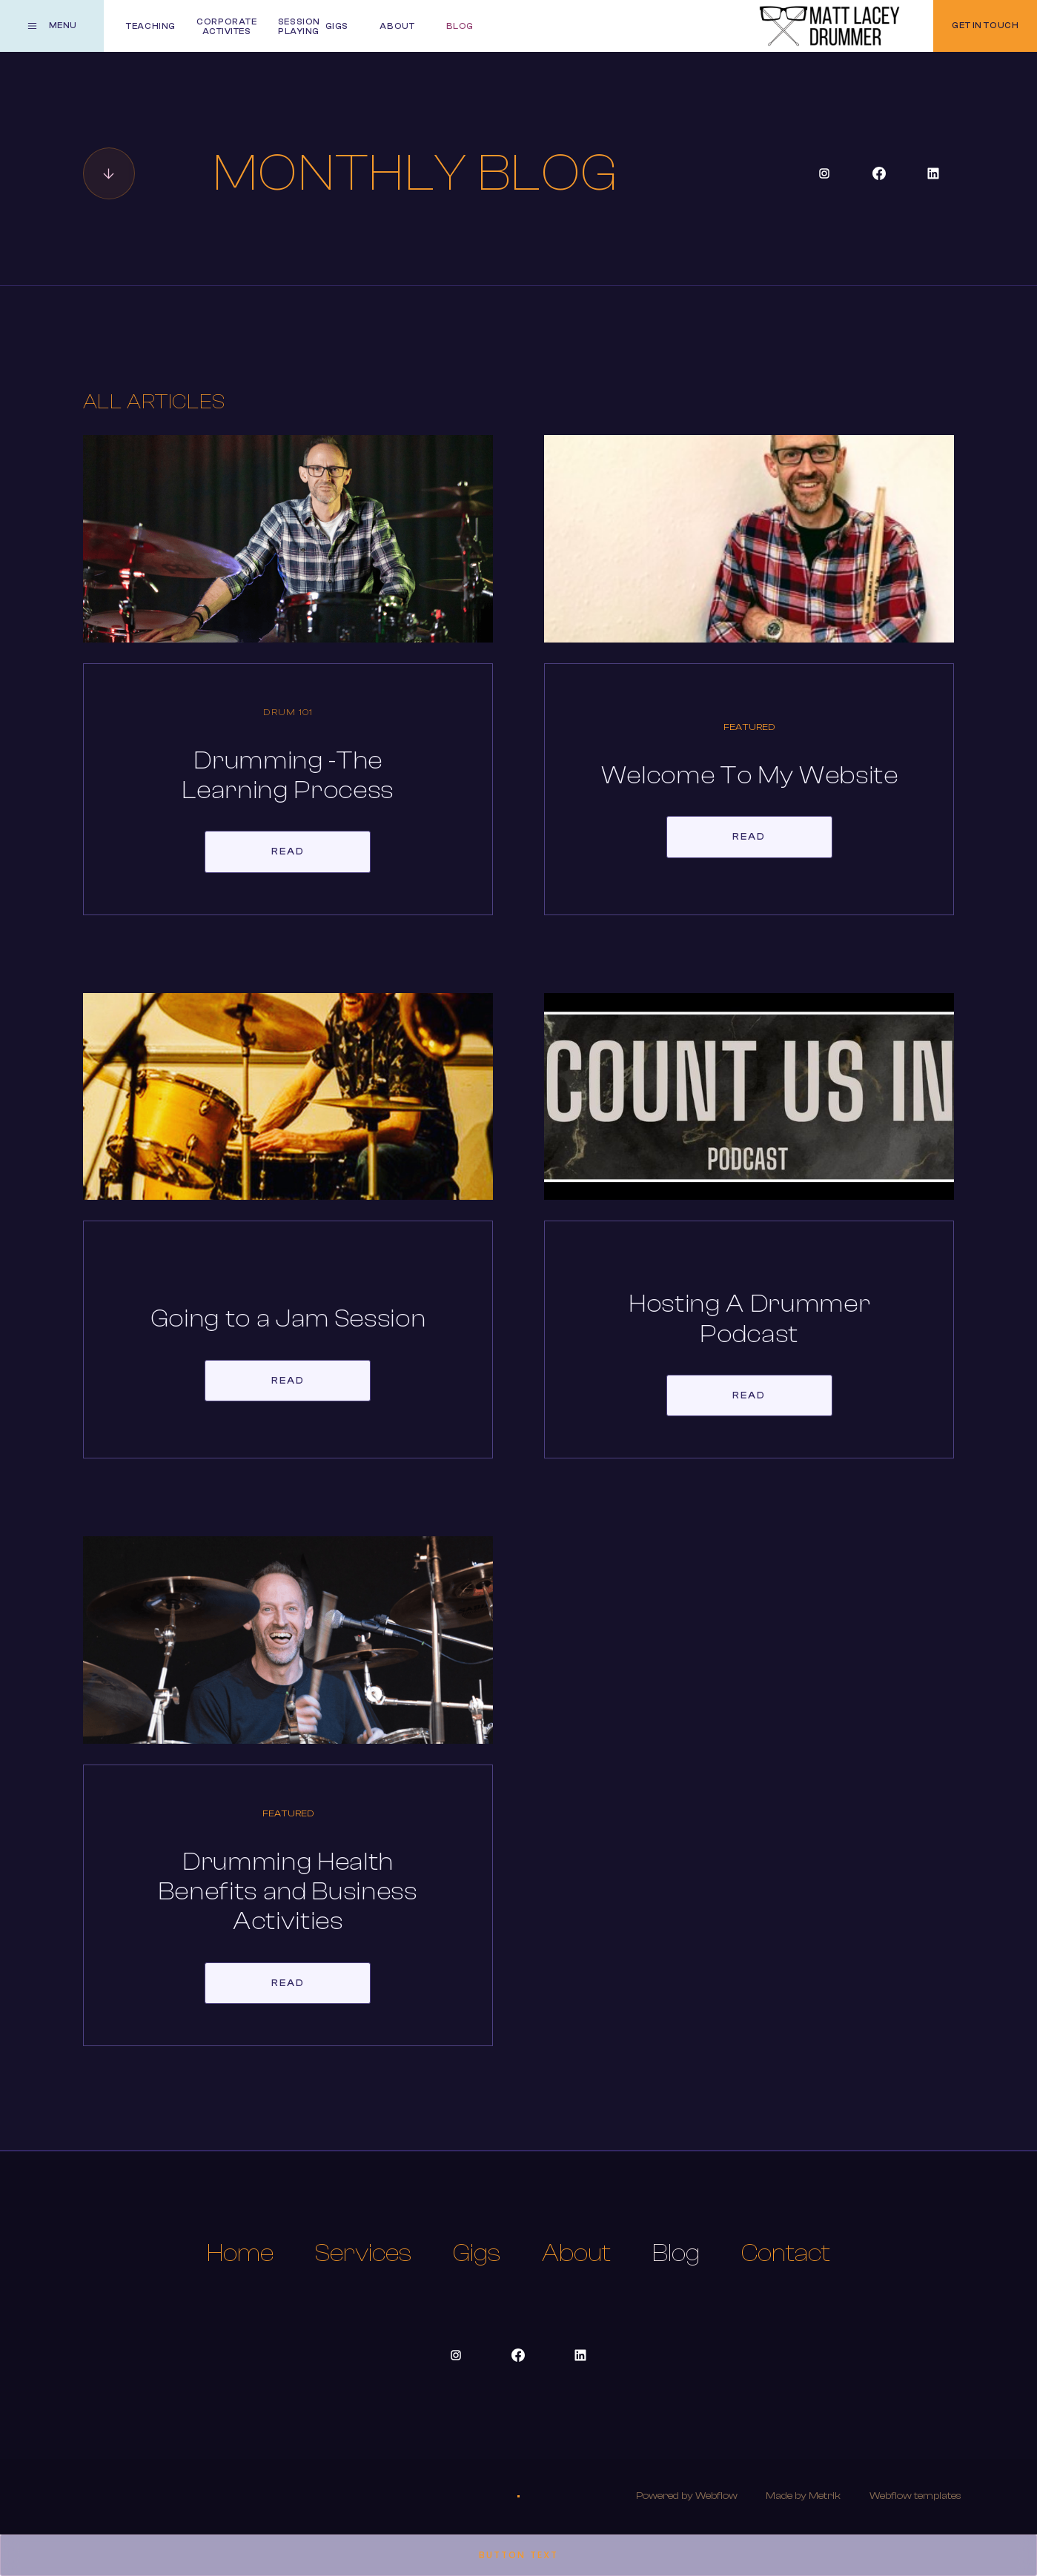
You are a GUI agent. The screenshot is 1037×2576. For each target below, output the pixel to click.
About (576, 2253)
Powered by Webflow (687, 2495)
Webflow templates (915, 2495)
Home (240, 2253)
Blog (676, 2253)
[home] (830, 26)
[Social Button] (824, 173)
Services (363, 2253)
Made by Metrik (803, 2495)
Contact (785, 2253)
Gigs (476, 2253)
